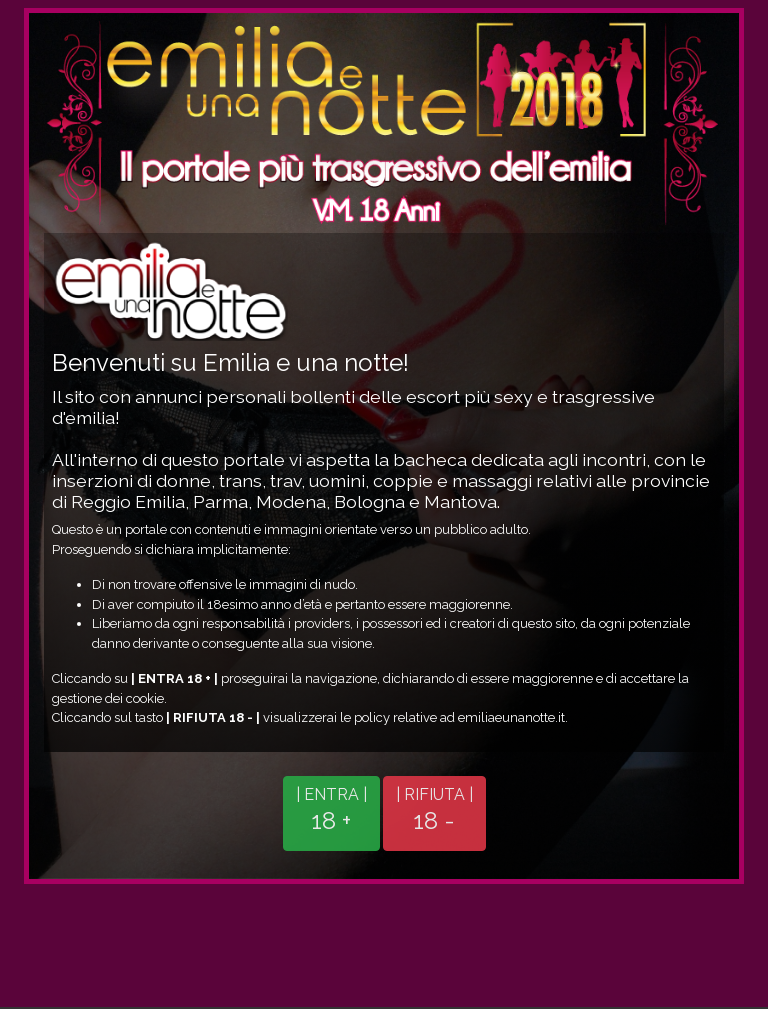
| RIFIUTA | (434, 810)
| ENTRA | (331, 810)
